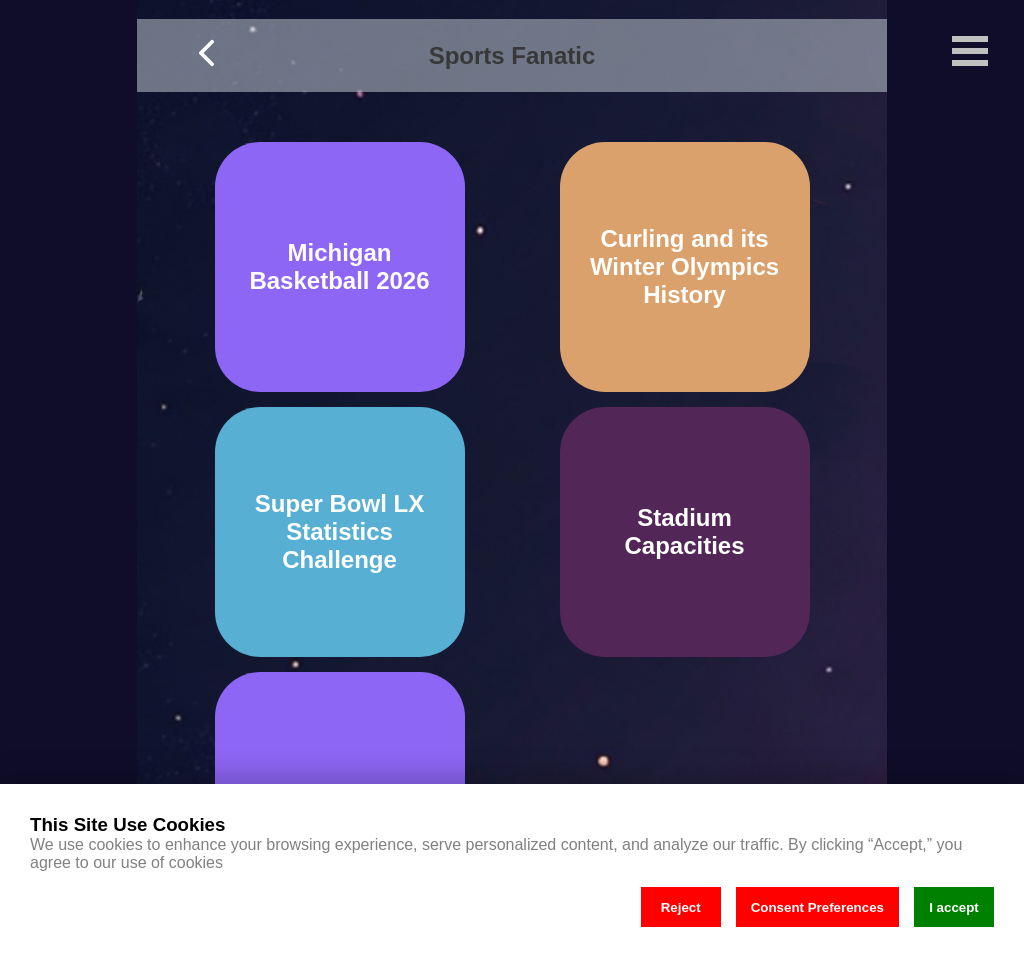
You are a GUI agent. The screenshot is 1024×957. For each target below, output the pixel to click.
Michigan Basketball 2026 (339, 266)
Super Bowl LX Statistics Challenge (339, 531)
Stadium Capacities (684, 531)
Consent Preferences (817, 907)
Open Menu (970, 51)
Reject (681, 907)
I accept (954, 907)
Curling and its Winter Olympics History (684, 266)
